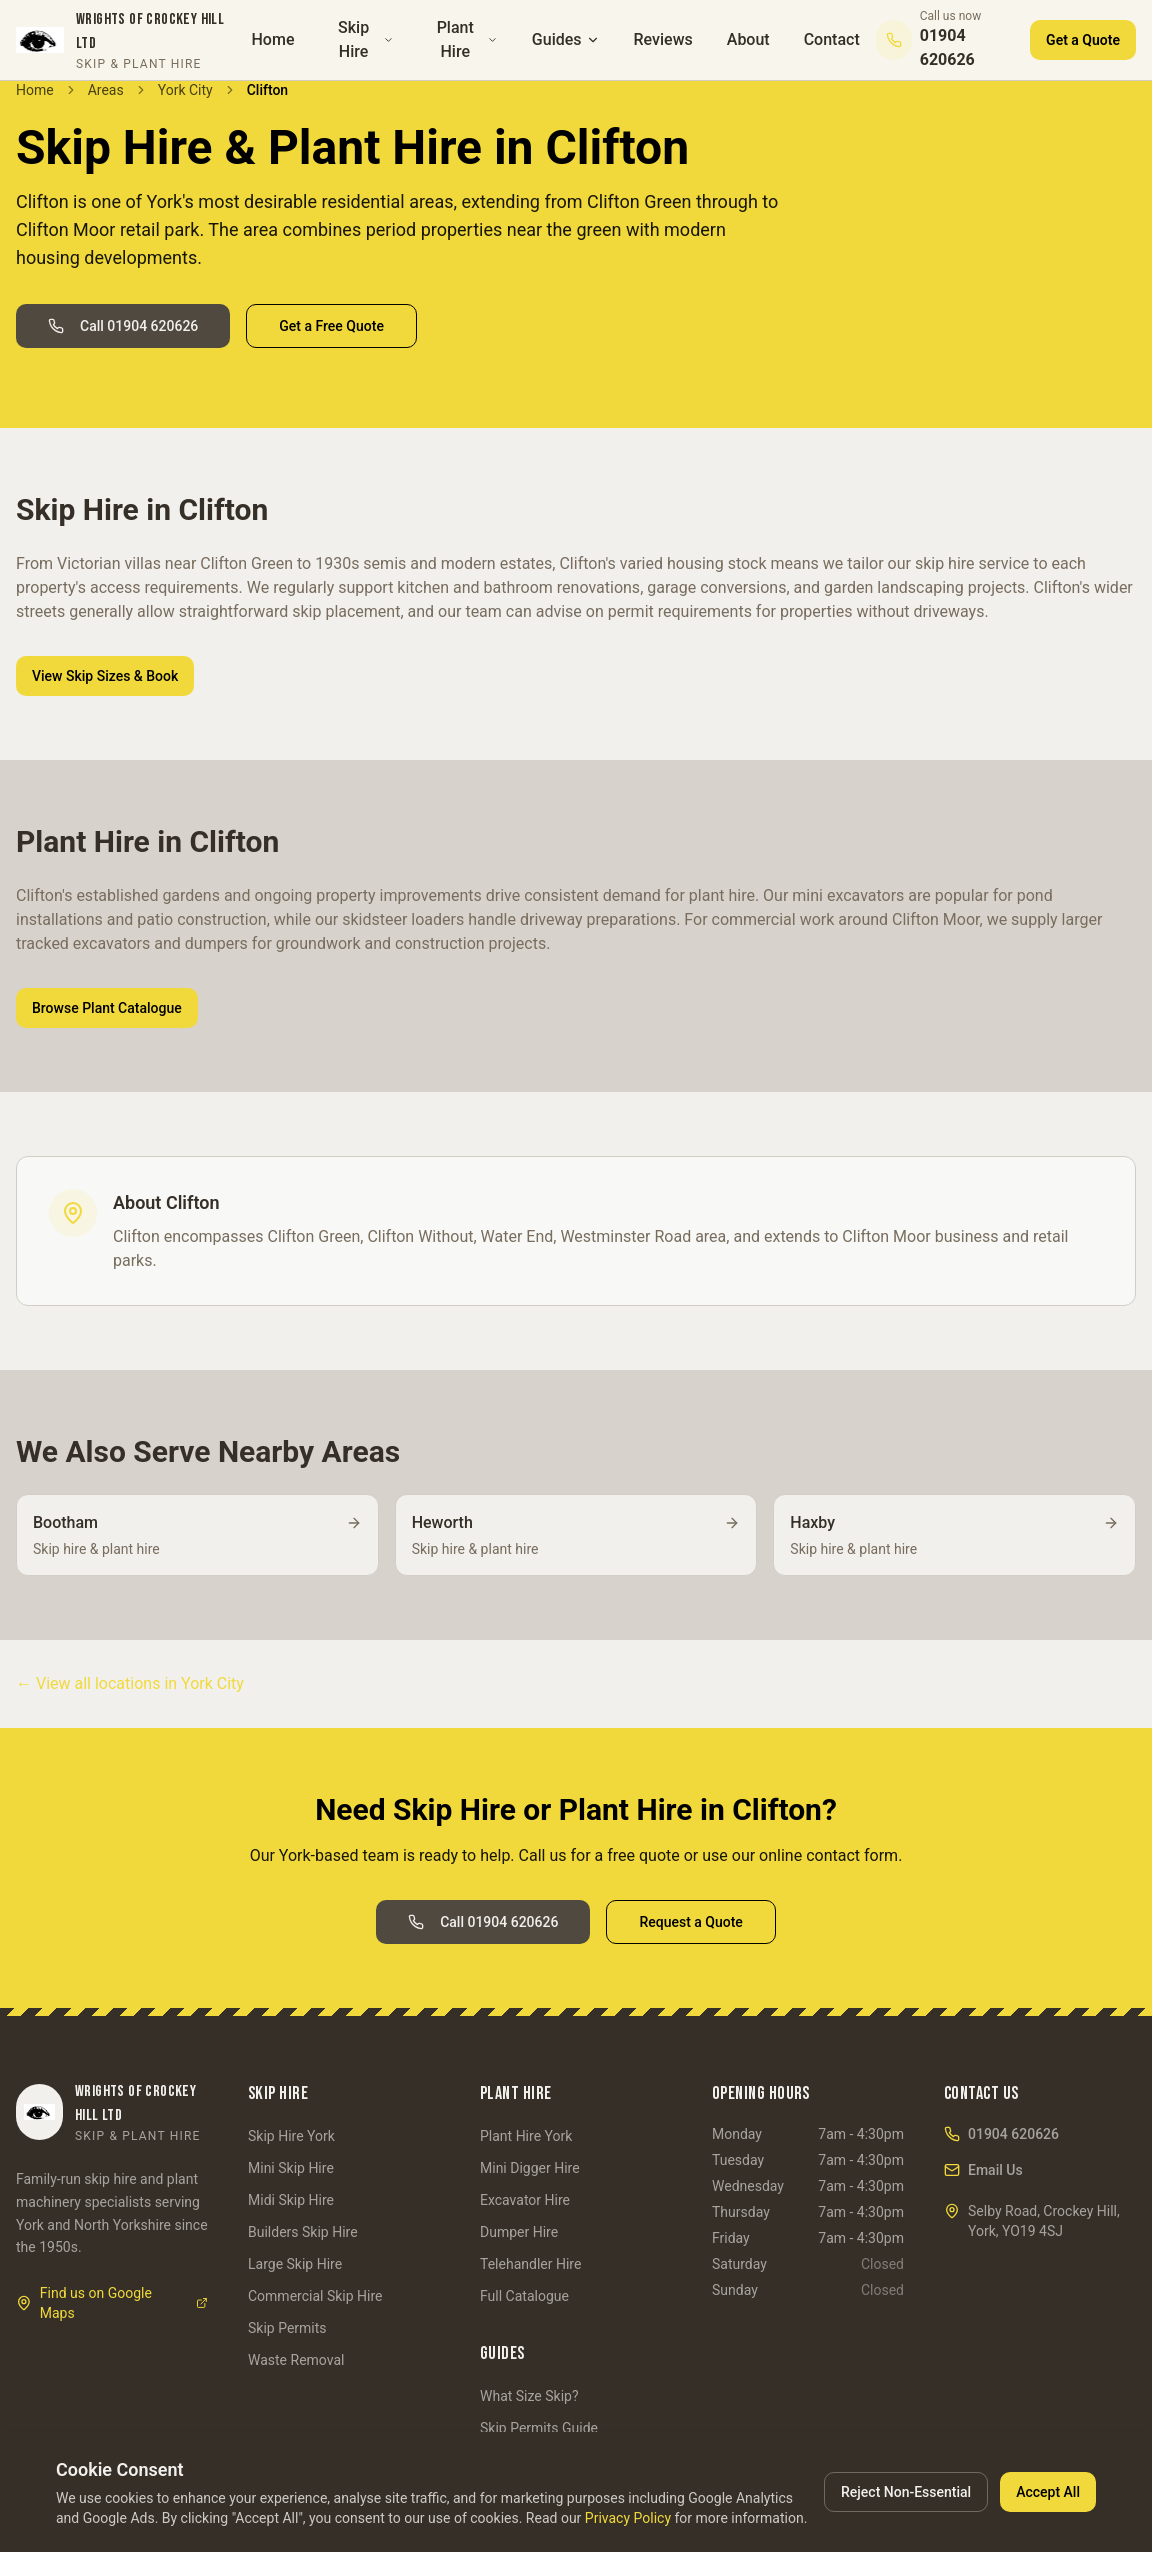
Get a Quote (1083, 40)
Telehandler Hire (530, 2264)
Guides (566, 39)
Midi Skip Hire (291, 2200)
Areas (106, 90)
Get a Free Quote (331, 326)
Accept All (1048, 2492)
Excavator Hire (525, 2200)
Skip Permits (287, 2328)
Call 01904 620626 (123, 326)
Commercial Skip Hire (315, 2296)
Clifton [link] (267, 90)
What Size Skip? (529, 2396)
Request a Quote (690, 1922)
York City (185, 90)
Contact (832, 39)
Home (273, 39)
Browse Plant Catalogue (107, 1008)
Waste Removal (296, 2360)
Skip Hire (366, 39)
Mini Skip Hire (291, 2168)
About (748, 39)
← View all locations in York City (130, 1683)
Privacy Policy (628, 2518)
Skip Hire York (291, 2136)
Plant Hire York (526, 2136)
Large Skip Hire (295, 2264)
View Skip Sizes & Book (105, 676)
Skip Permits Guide (539, 2428)
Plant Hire (467, 39)
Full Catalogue (524, 2296)
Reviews (663, 39)
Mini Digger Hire (530, 2168)
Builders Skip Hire (303, 2232)
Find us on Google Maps (112, 2303)
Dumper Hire (519, 2232)
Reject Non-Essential (906, 2492)
